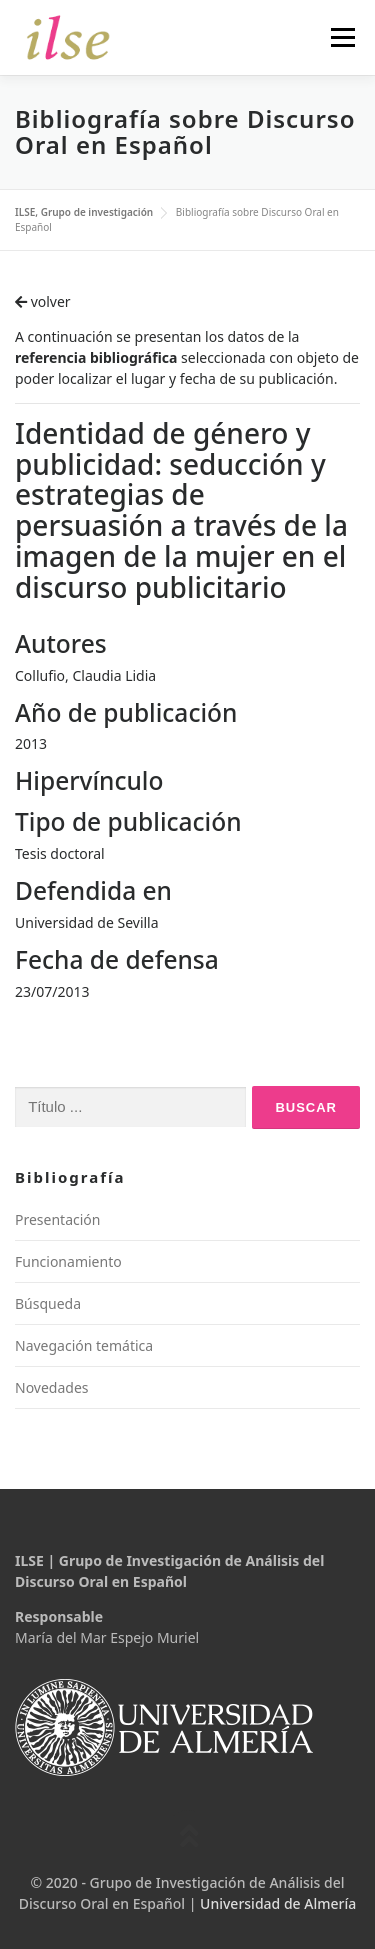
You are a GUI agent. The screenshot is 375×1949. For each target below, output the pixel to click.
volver (43, 301)
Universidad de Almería (278, 1903)
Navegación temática (84, 1345)
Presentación (57, 1219)
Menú (342, 37)
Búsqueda (48, 1303)
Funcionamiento (68, 1261)
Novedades (52, 1387)
